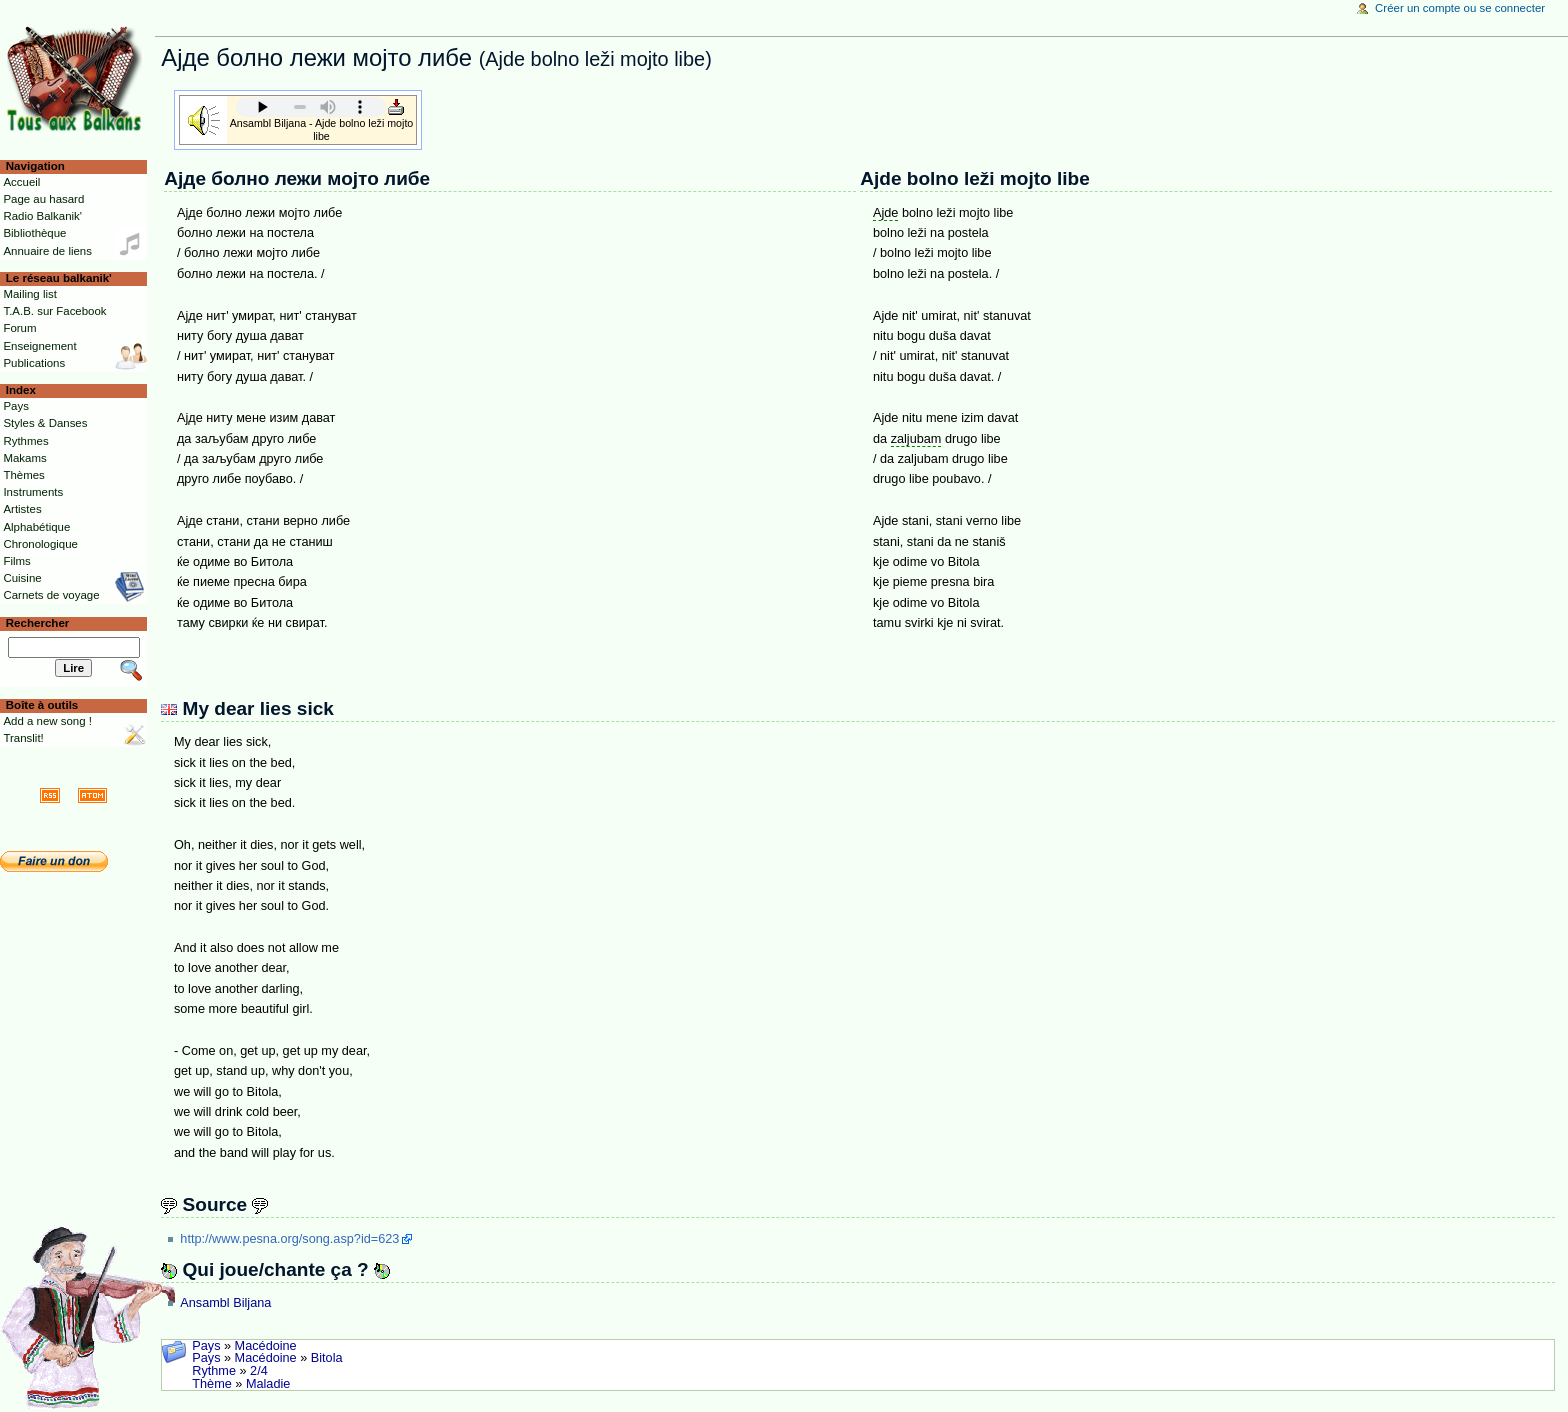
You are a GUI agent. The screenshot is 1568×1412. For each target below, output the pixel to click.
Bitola (327, 1358)
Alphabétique (36, 527)
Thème (212, 1384)
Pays (206, 1346)
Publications (34, 363)
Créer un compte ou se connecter (1460, 8)
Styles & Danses (45, 423)
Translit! (23, 738)
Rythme (214, 1371)
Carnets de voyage (51, 595)
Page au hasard (43, 199)
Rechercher (38, 623)
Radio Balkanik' (42, 216)
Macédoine (266, 1346)
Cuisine (22, 578)
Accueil (21, 182)
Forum (19, 328)
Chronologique (40, 544)
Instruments (33, 492)
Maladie (268, 1384)
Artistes (22, 509)
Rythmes (25, 441)
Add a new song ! (47, 721)
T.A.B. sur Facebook (54, 311)
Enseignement (39, 346)
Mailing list (29, 294)
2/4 (259, 1371)
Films (16, 561)
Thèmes (23, 475)
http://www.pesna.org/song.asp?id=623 (289, 1239)
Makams (24, 458)
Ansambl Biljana (225, 1303)
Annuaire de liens (47, 251)
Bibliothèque (34, 233)
